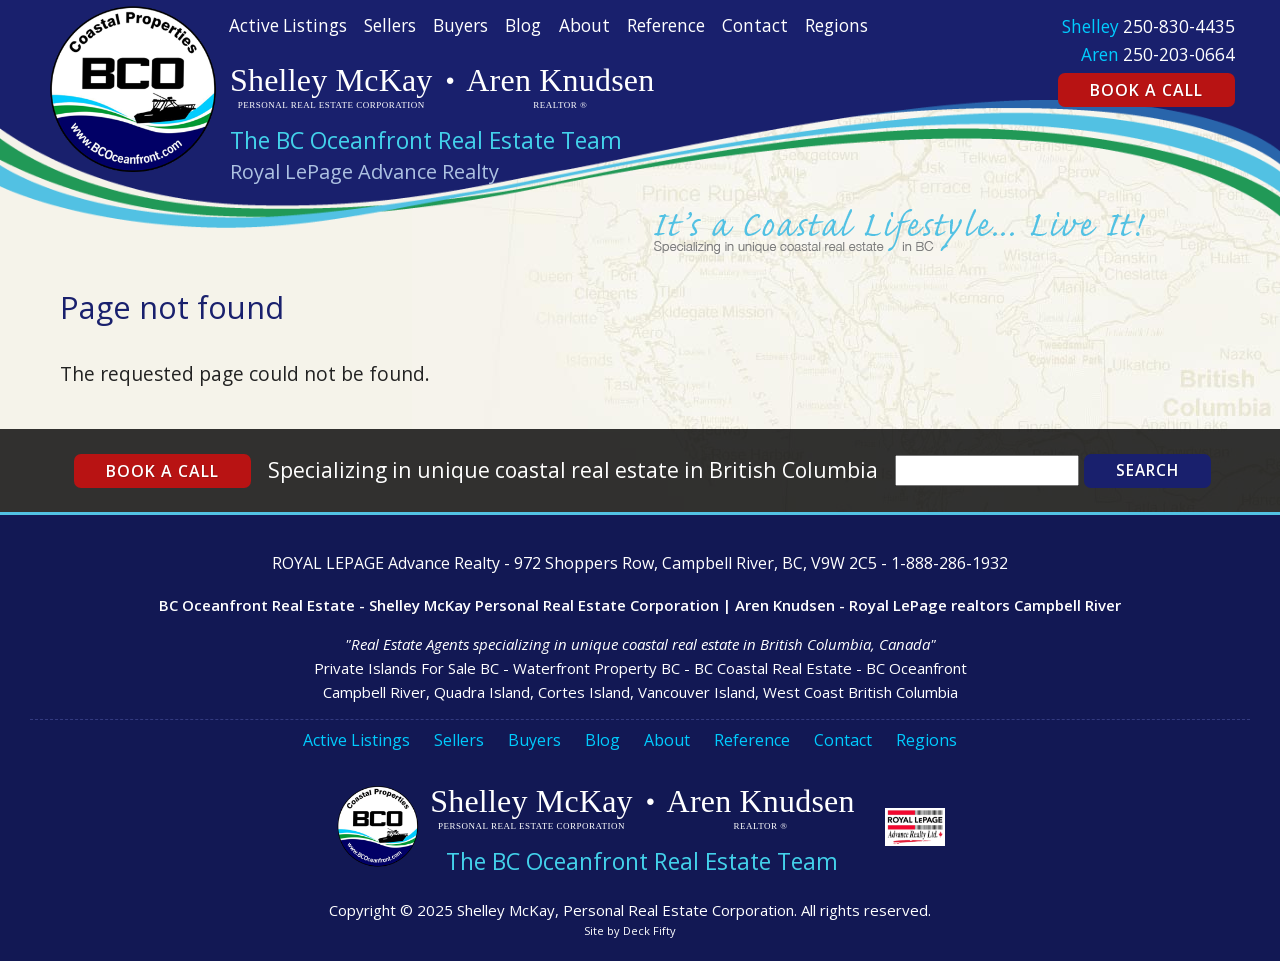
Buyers (460, 25)
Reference (666, 25)
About (584, 25)
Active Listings (288, 25)
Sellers (390, 25)
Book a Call (1146, 90)
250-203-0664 (1179, 54)
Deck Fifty (649, 930)
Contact (755, 25)
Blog (523, 25)
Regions (836, 25)
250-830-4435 (1179, 26)
